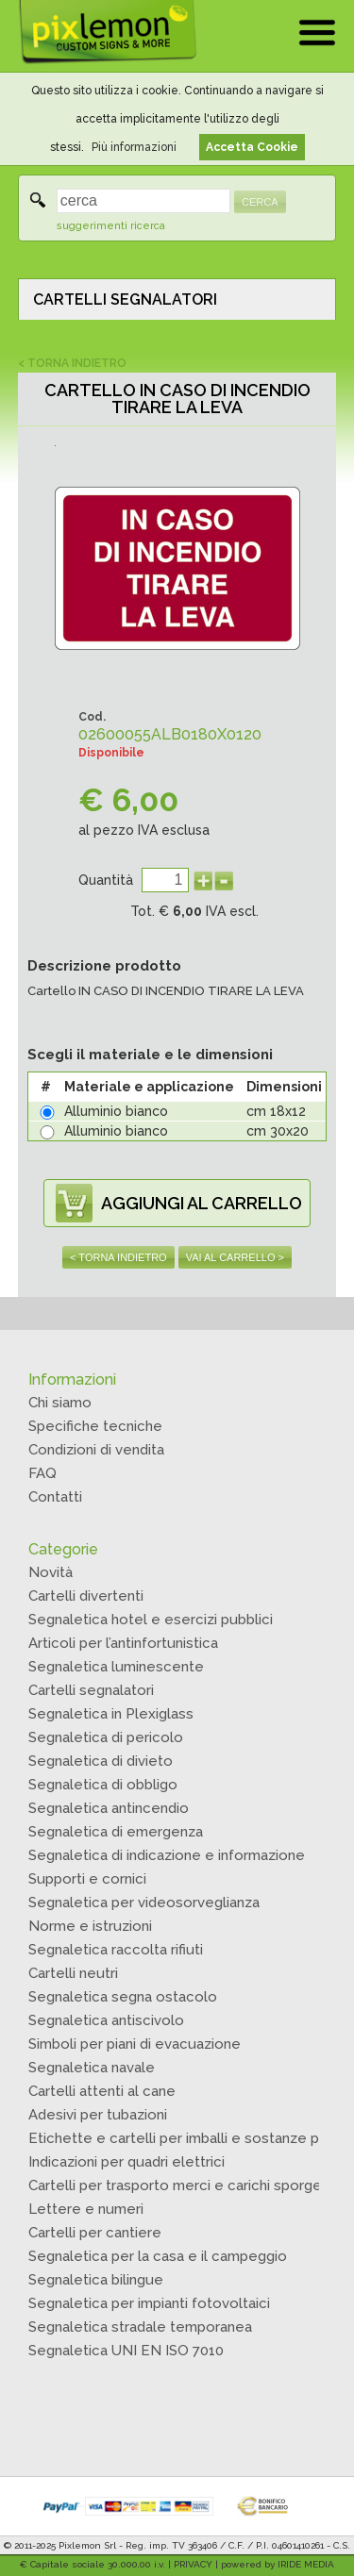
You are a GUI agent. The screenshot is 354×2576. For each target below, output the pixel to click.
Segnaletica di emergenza (115, 1831)
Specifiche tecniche (95, 1426)
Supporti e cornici (87, 1878)
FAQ (42, 1473)
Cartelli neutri (73, 1973)
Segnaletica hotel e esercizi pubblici (150, 1619)
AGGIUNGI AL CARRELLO (201, 1203)
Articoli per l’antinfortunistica (123, 1643)
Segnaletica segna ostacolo (122, 1996)
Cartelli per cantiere (94, 2232)
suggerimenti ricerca (111, 226)
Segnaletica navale (91, 2067)
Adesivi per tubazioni (97, 2114)
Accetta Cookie (252, 147)
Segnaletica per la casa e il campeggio (157, 2256)
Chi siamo (60, 1402)
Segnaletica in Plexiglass (111, 1713)
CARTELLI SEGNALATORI (125, 299)
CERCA (260, 202)
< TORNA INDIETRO (72, 363)
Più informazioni (134, 147)
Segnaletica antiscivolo (106, 2020)
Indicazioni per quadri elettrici (126, 2161)
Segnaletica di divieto (100, 1761)
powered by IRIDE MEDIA (277, 2564)
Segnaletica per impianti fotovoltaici (149, 2303)
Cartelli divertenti (85, 1595)
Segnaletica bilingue (95, 2279)
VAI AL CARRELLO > (235, 1257)
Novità (50, 1572)
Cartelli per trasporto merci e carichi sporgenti (183, 2185)
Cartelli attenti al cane (102, 2091)
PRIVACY (193, 2564)
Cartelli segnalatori (91, 1690)
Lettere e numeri (85, 2209)
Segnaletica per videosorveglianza (144, 1902)
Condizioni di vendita (96, 1449)
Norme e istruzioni (90, 1926)
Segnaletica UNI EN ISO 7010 (126, 2350)
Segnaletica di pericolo (105, 1737)
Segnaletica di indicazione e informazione (166, 1855)
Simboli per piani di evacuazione (134, 2044)
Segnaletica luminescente (116, 1666)
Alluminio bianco (116, 1111)
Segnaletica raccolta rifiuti (115, 1949)
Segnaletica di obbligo (102, 1784)
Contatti (55, 1496)
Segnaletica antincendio (108, 1808)
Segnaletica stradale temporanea (140, 2326)
